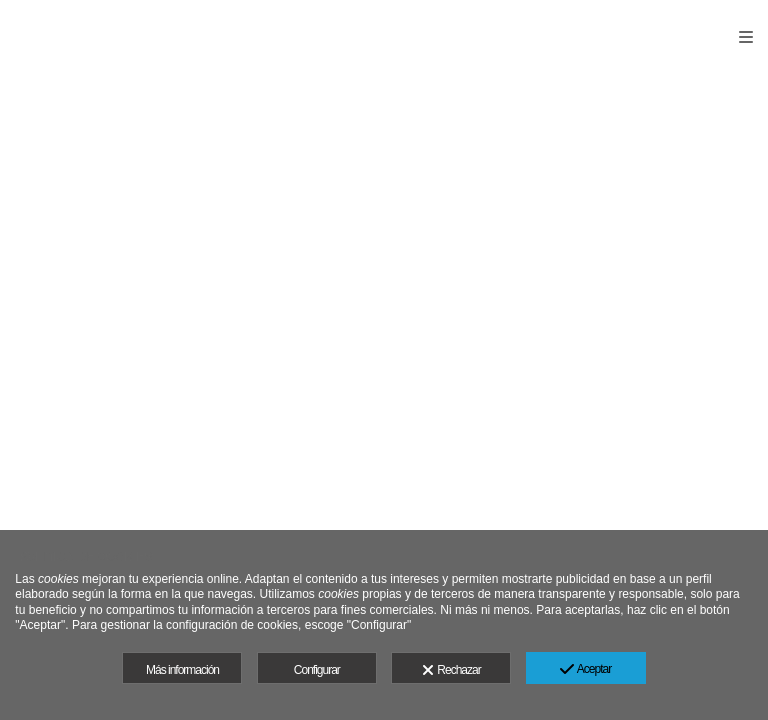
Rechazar (451, 671)
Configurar (317, 670)
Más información (182, 670)
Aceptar (585, 670)
